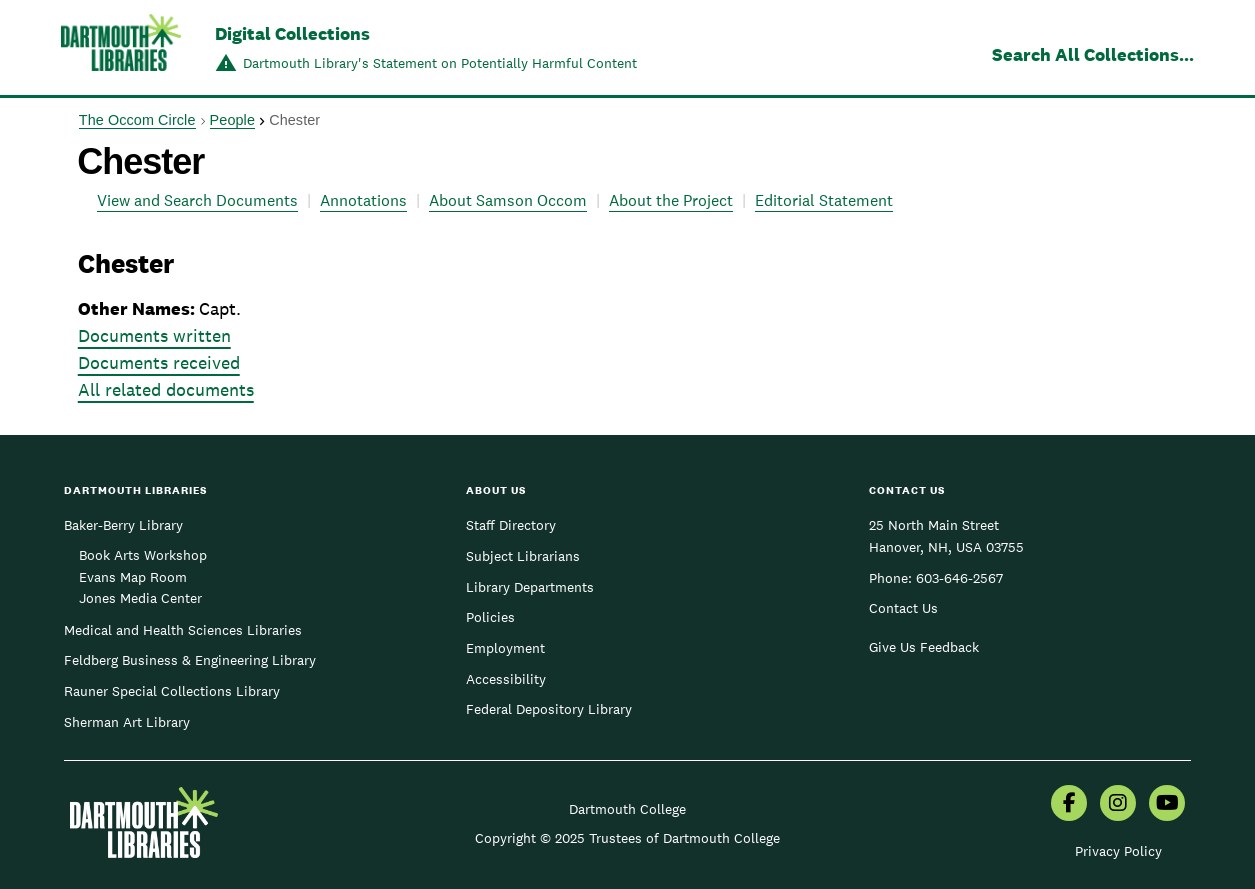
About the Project (671, 200)
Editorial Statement (824, 200)
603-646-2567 (959, 578)
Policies (490, 617)
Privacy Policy (1118, 851)
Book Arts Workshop (143, 555)
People (232, 120)
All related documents (166, 389)
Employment (505, 648)
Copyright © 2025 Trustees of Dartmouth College (627, 838)
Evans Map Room (133, 577)
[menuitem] (1069, 805)
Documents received (159, 362)
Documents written (154, 335)
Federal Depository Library (549, 709)
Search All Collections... (1093, 54)
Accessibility (506, 679)
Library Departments (530, 587)
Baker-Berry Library (123, 525)
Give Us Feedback (924, 647)
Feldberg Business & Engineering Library (190, 660)
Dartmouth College (627, 809)
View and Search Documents (197, 200)
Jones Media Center (140, 598)
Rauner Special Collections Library (172, 691)
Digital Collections (292, 33)
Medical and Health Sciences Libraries (183, 630)
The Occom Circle (137, 120)
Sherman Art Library (127, 722)
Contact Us (903, 608)
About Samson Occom (508, 200)
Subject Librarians (523, 556)
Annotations (363, 200)
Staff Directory (511, 525)
